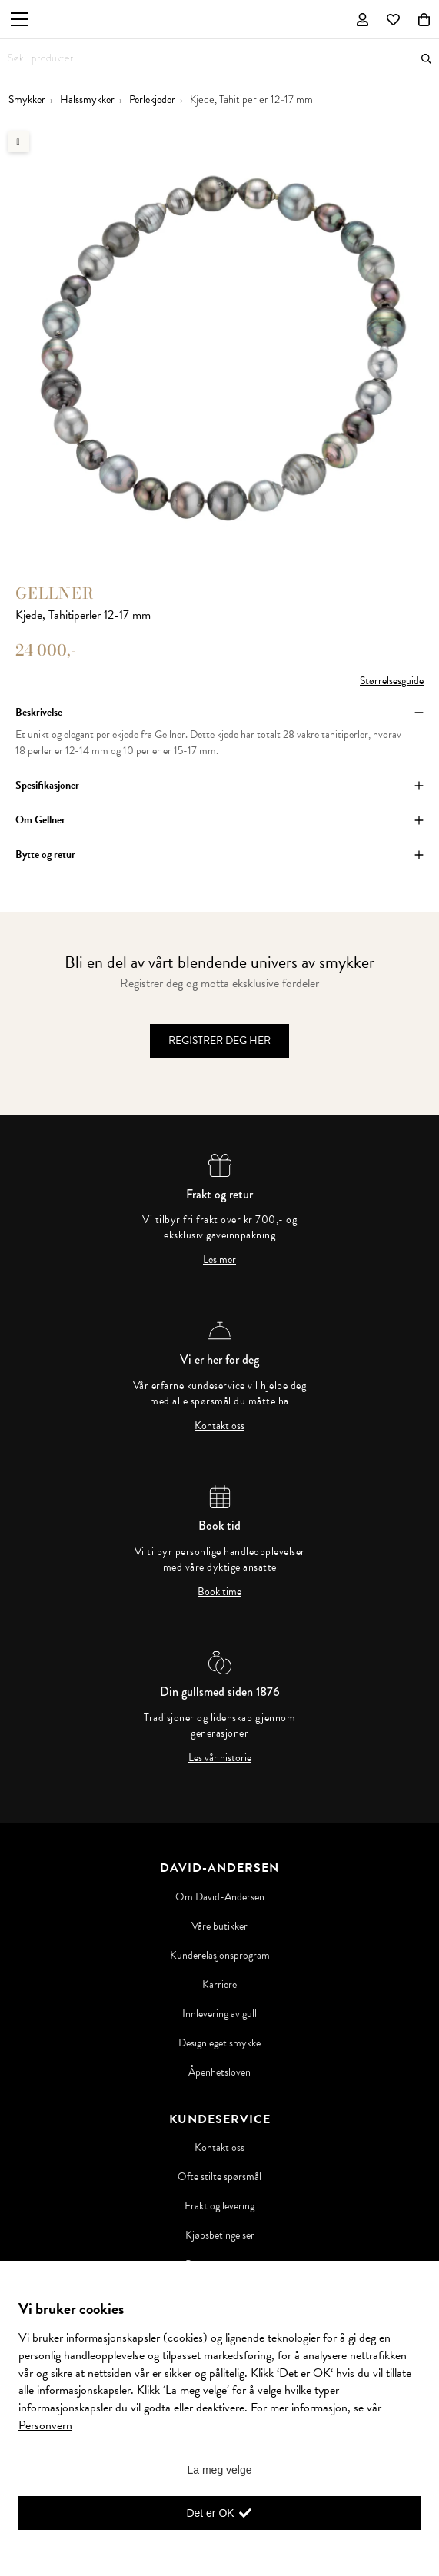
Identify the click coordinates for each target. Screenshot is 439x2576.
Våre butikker (219, 1926)
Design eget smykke (219, 2043)
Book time (219, 1592)
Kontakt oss (219, 1426)
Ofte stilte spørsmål (219, 2177)
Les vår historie (219, 1758)
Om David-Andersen (219, 1897)
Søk (426, 59)
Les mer (219, 1260)
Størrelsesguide (392, 681)
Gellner (55, 593)
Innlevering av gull (219, 2014)
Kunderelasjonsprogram (220, 1955)
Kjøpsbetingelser (219, 2235)
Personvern (45, 2425)
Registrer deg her (219, 1040)
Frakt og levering (219, 2206)
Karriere (219, 1985)
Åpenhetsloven (219, 2072)
